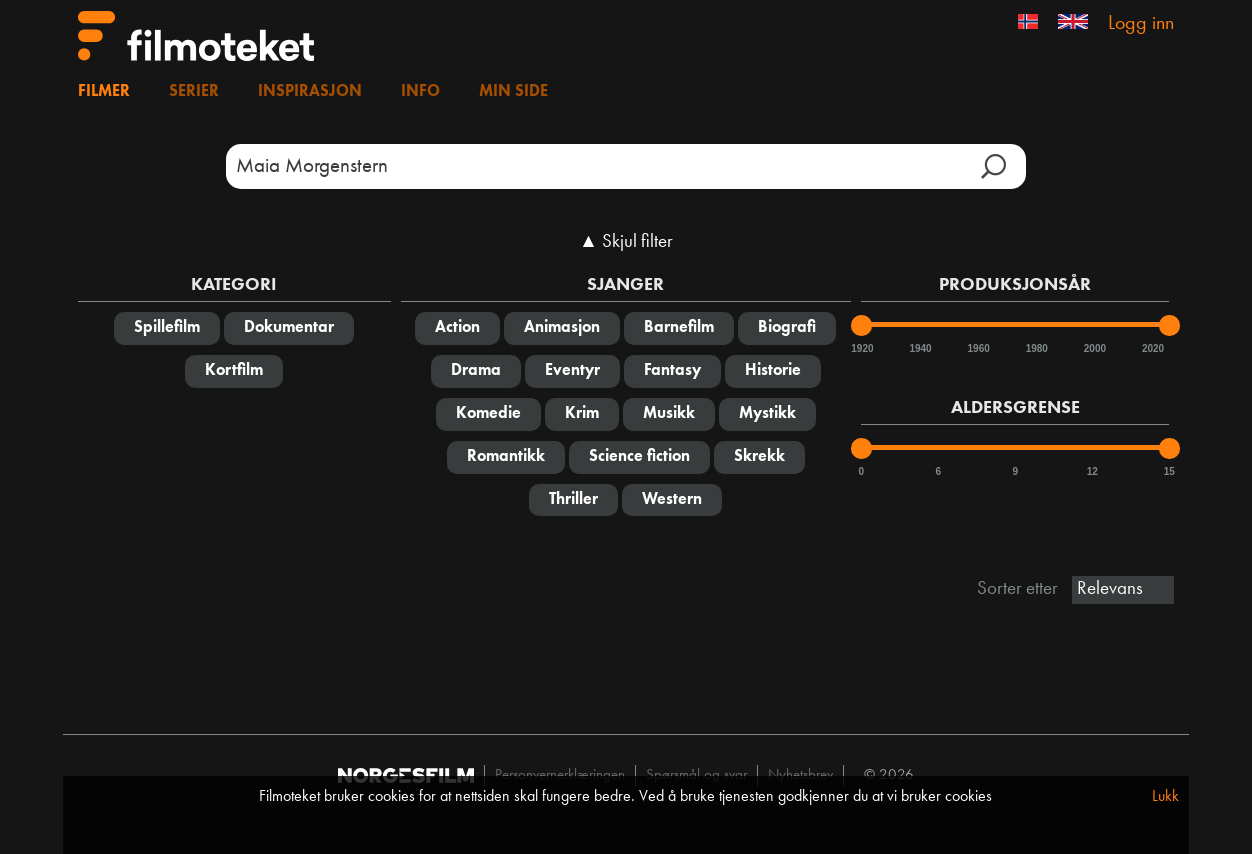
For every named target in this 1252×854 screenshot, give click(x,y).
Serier (194, 92)
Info (420, 92)
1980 (1036, 348)
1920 (861, 348)
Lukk (1165, 797)
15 (1169, 471)
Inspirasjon (310, 92)
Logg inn (1141, 24)
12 (1092, 471)
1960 (978, 348)
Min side (513, 92)
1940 (919, 348)
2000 (1094, 348)
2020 (1152, 348)
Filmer (104, 92)
